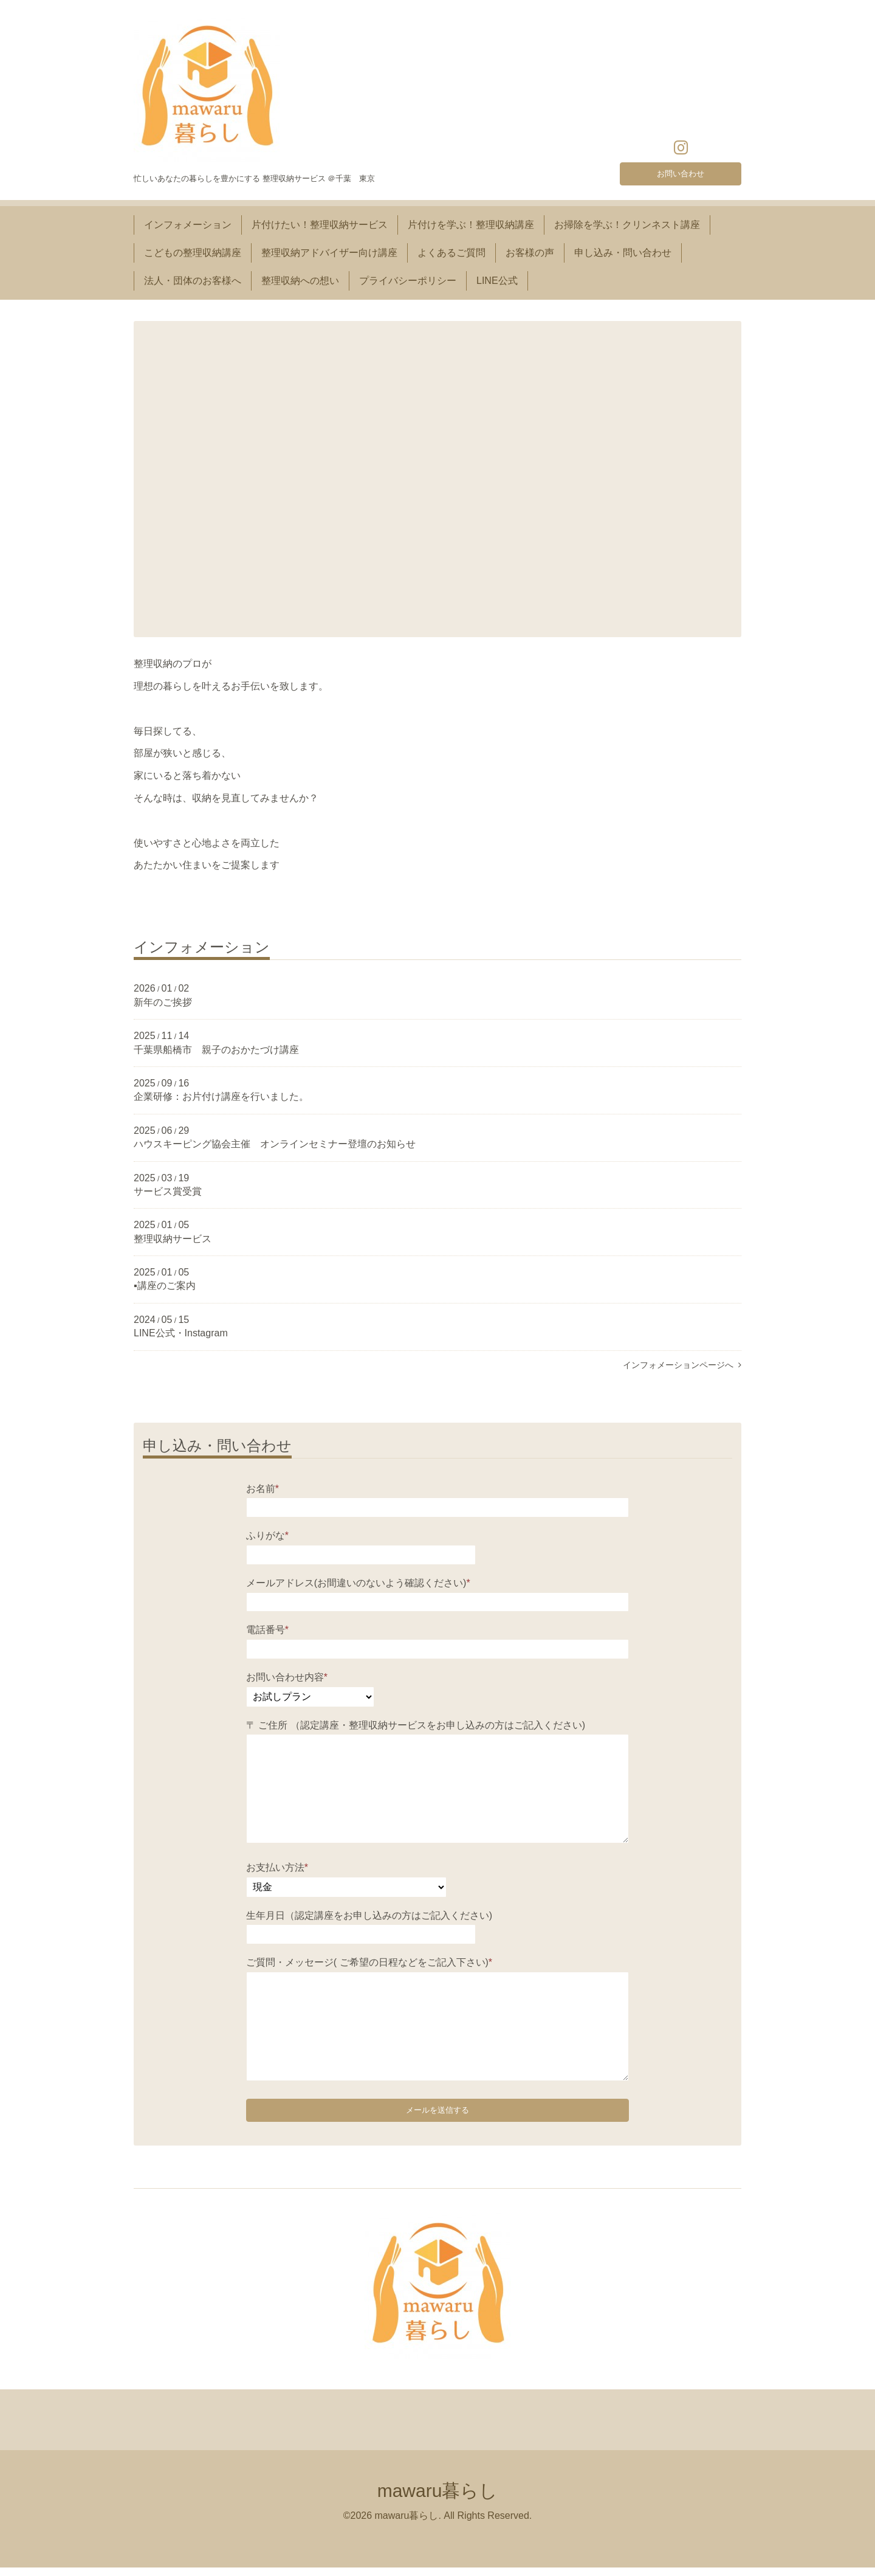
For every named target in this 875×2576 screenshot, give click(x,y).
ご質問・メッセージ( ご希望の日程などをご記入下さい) (369, 1962)
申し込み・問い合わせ (622, 252)
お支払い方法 (277, 1867)
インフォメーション (188, 224)
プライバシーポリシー (407, 280)
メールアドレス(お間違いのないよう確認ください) (358, 1583)
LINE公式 (497, 280)
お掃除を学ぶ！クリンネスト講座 (627, 224)
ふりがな (267, 1535)
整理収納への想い (300, 280)
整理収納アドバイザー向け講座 (329, 252)
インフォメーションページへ (682, 1365)
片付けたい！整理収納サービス (320, 224)
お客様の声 (530, 252)
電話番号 (267, 1630)
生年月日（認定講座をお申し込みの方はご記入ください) (369, 1915)
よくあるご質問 (451, 252)
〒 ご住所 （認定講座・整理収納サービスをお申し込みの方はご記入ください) (415, 1725)
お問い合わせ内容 (287, 1677)
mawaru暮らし (437, 2499)
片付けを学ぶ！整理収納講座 (471, 224)
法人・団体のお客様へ (192, 280)
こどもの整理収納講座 (192, 252)
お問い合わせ (680, 171)
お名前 (262, 1488)
